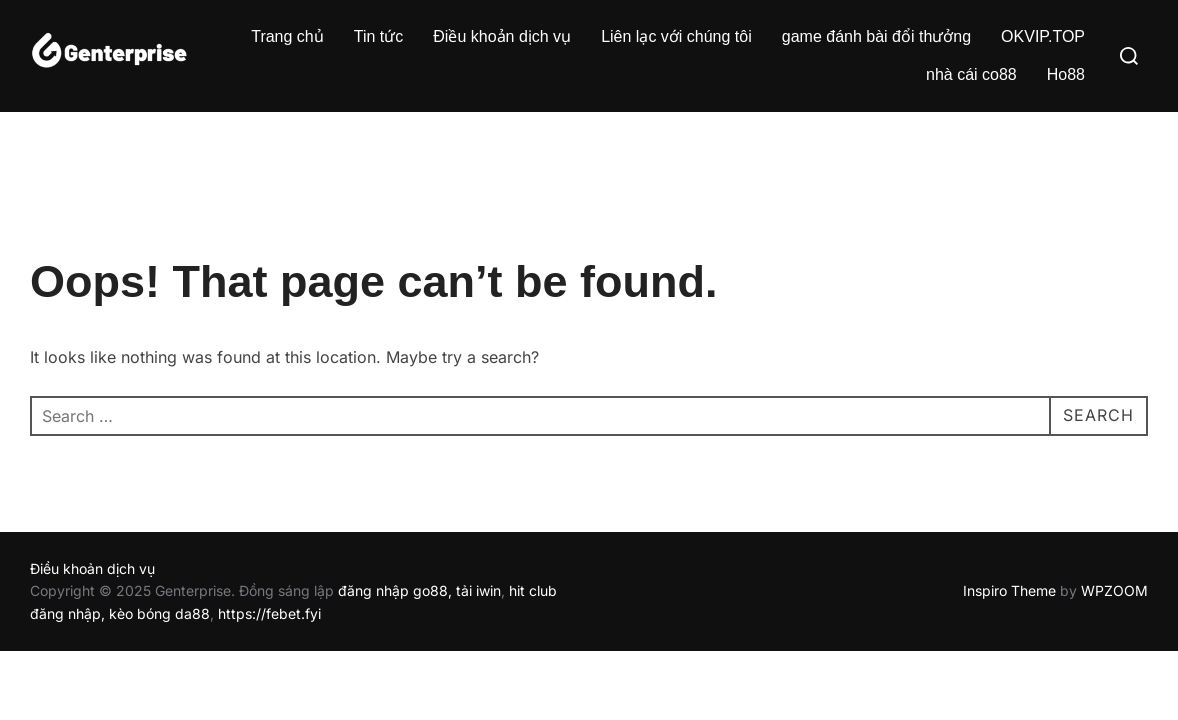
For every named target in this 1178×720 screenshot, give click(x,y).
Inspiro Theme (1009, 590)
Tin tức (379, 36)
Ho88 (1066, 74)
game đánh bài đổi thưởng (876, 36)
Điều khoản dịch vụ (502, 36)
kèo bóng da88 (159, 613)
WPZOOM (1114, 590)
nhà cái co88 (971, 74)
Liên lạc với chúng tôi (676, 36)
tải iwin (478, 590)
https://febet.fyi (269, 613)
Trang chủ (287, 36)
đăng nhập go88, (395, 590)
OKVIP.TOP (1043, 36)
